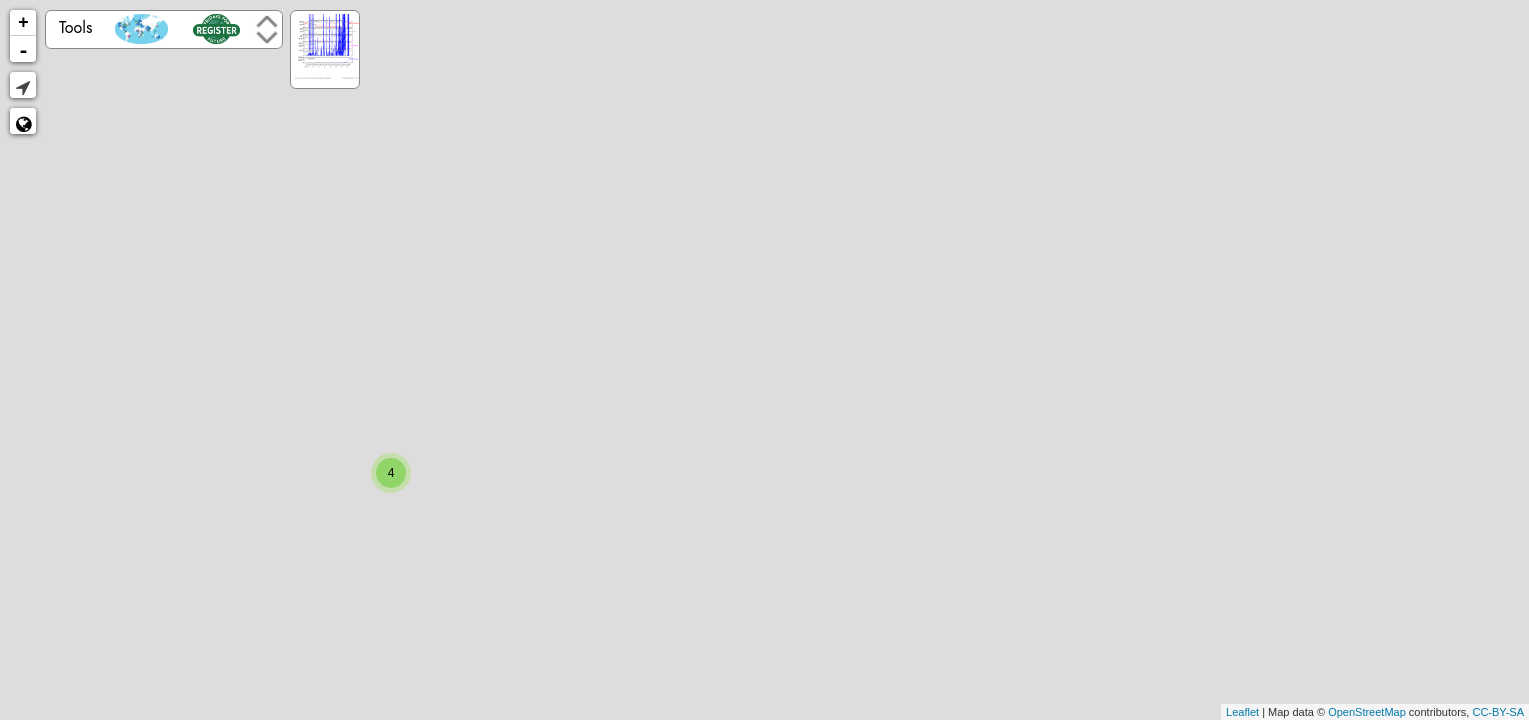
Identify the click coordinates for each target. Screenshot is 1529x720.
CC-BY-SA (1498, 712)
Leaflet (1242, 712)
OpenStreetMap (1367, 712)
